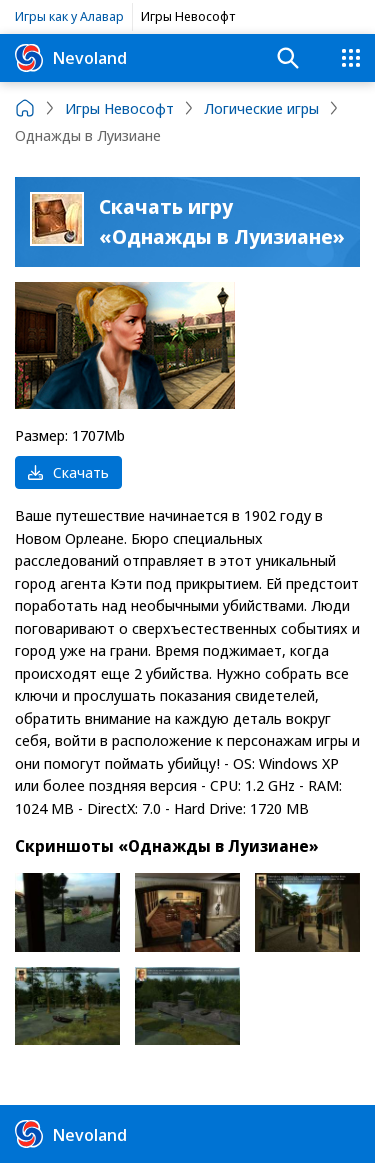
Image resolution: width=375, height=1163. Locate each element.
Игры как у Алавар (69, 16)
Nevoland (71, 58)
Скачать (68, 472)
